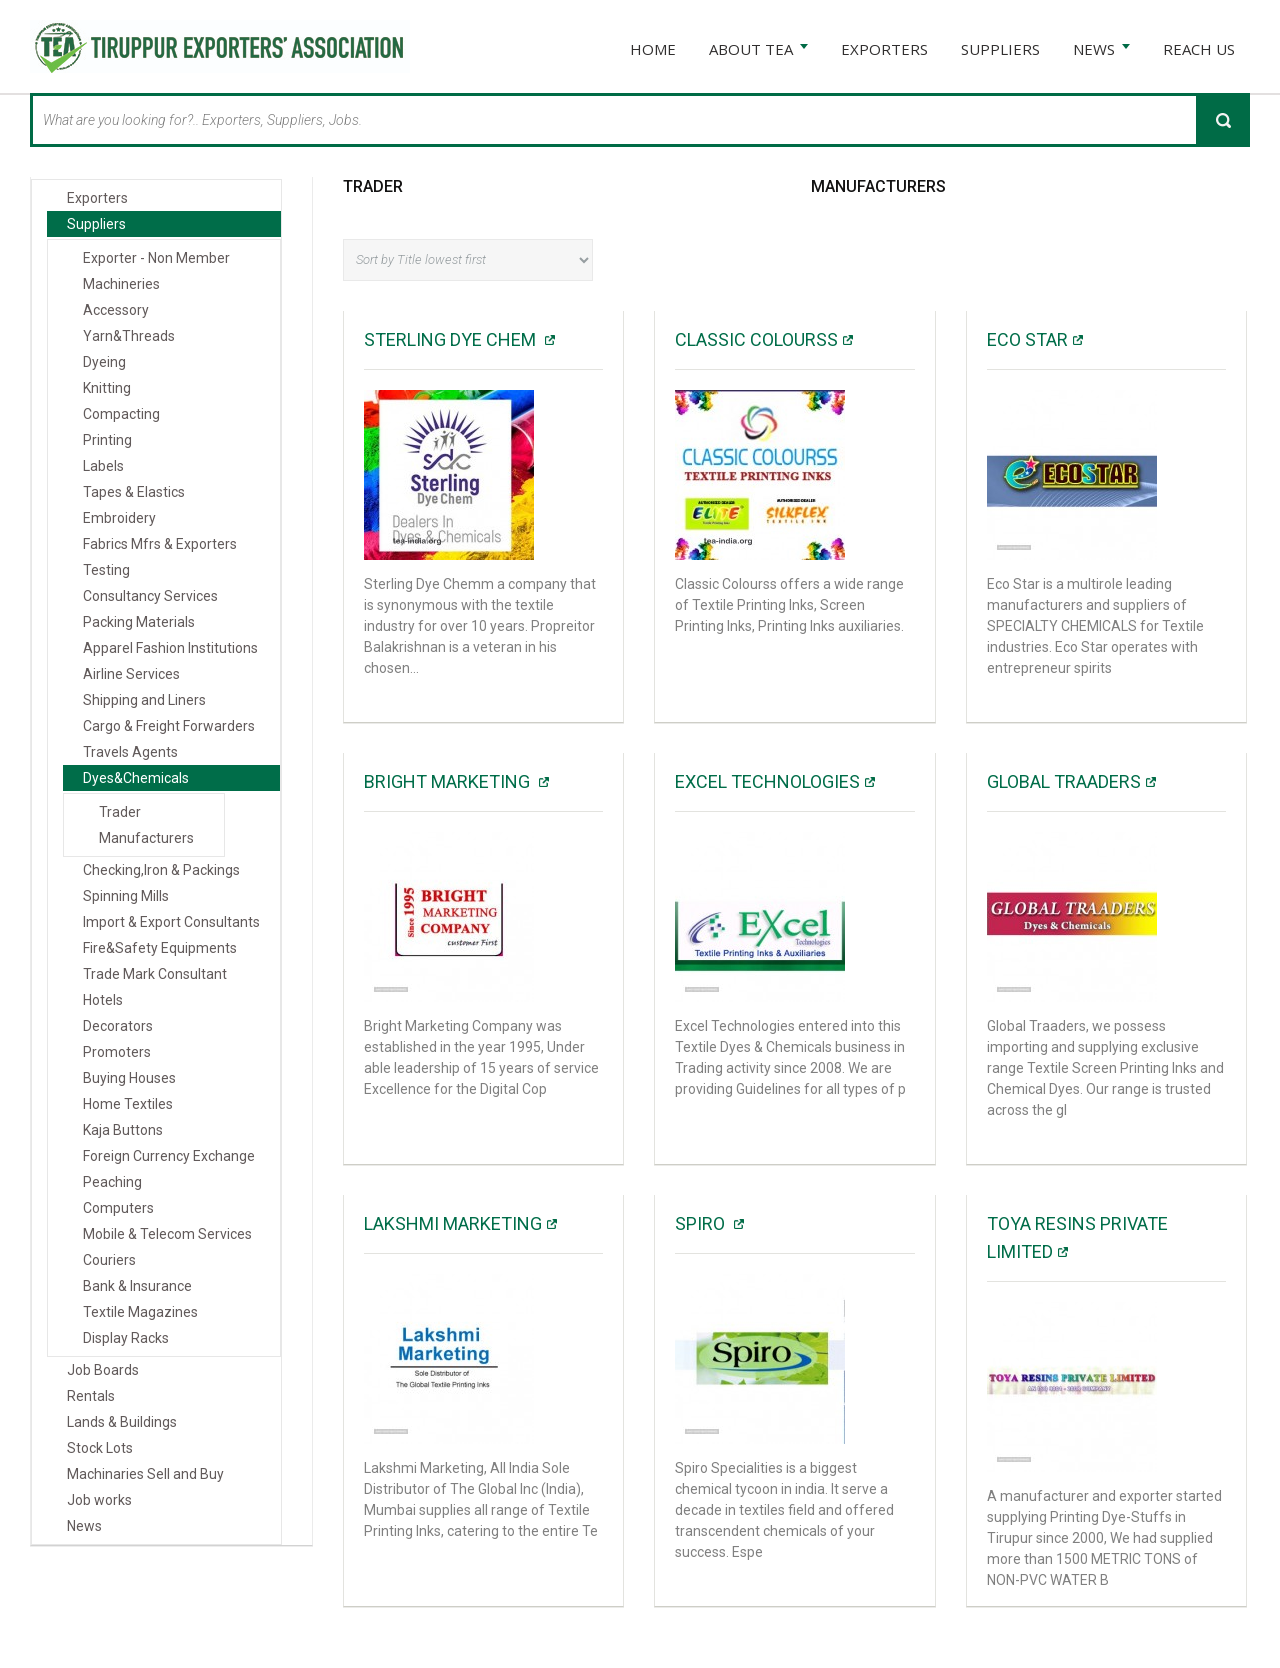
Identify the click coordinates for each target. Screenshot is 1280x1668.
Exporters (97, 198)
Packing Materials (139, 622)
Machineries (121, 284)
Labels (103, 466)
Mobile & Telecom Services (167, 1234)
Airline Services (131, 674)
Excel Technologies (767, 781)
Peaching (112, 1182)
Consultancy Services (150, 596)
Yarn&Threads (129, 336)
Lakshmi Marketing (453, 1223)
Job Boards (103, 1370)
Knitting (107, 388)
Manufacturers (878, 186)
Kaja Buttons (123, 1130)
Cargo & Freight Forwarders (169, 726)
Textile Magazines (140, 1312)
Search (1223, 120)
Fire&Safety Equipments (160, 948)
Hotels (103, 1000)
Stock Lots (100, 1448)
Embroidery (119, 518)
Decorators (118, 1026)
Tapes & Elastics (134, 492)
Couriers (109, 1260)
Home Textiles (128, 1104)
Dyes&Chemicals (136, 778)
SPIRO (702, 1223)
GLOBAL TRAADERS (1064, 781)
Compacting (121, 414)
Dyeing (104, 362)
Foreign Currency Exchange (169, 1156)
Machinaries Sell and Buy (145, 1474)
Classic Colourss (756, 339)
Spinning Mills (126, 896)
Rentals (91, 1396)
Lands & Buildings (122, 1422)
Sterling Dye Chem (452, 339)
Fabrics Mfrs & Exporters (160, 544)
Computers (118, 1208)
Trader (373, 186)
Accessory (116, 310)
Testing (106, 570)
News (84, 1526)
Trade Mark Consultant (155, 974)
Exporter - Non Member (156, 258)
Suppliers (96, 224)
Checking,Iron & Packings (161, 870)
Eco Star (1027, 339)
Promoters (117, 1052)
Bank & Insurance (137, 1286)
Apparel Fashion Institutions (170, 648)
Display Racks (126, 1338)
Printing (107, 440)
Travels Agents (130, 752)
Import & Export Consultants (171, 922)
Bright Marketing (449, 781)
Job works (99, 1500)
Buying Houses (129, 1078)
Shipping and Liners (144, 700)
